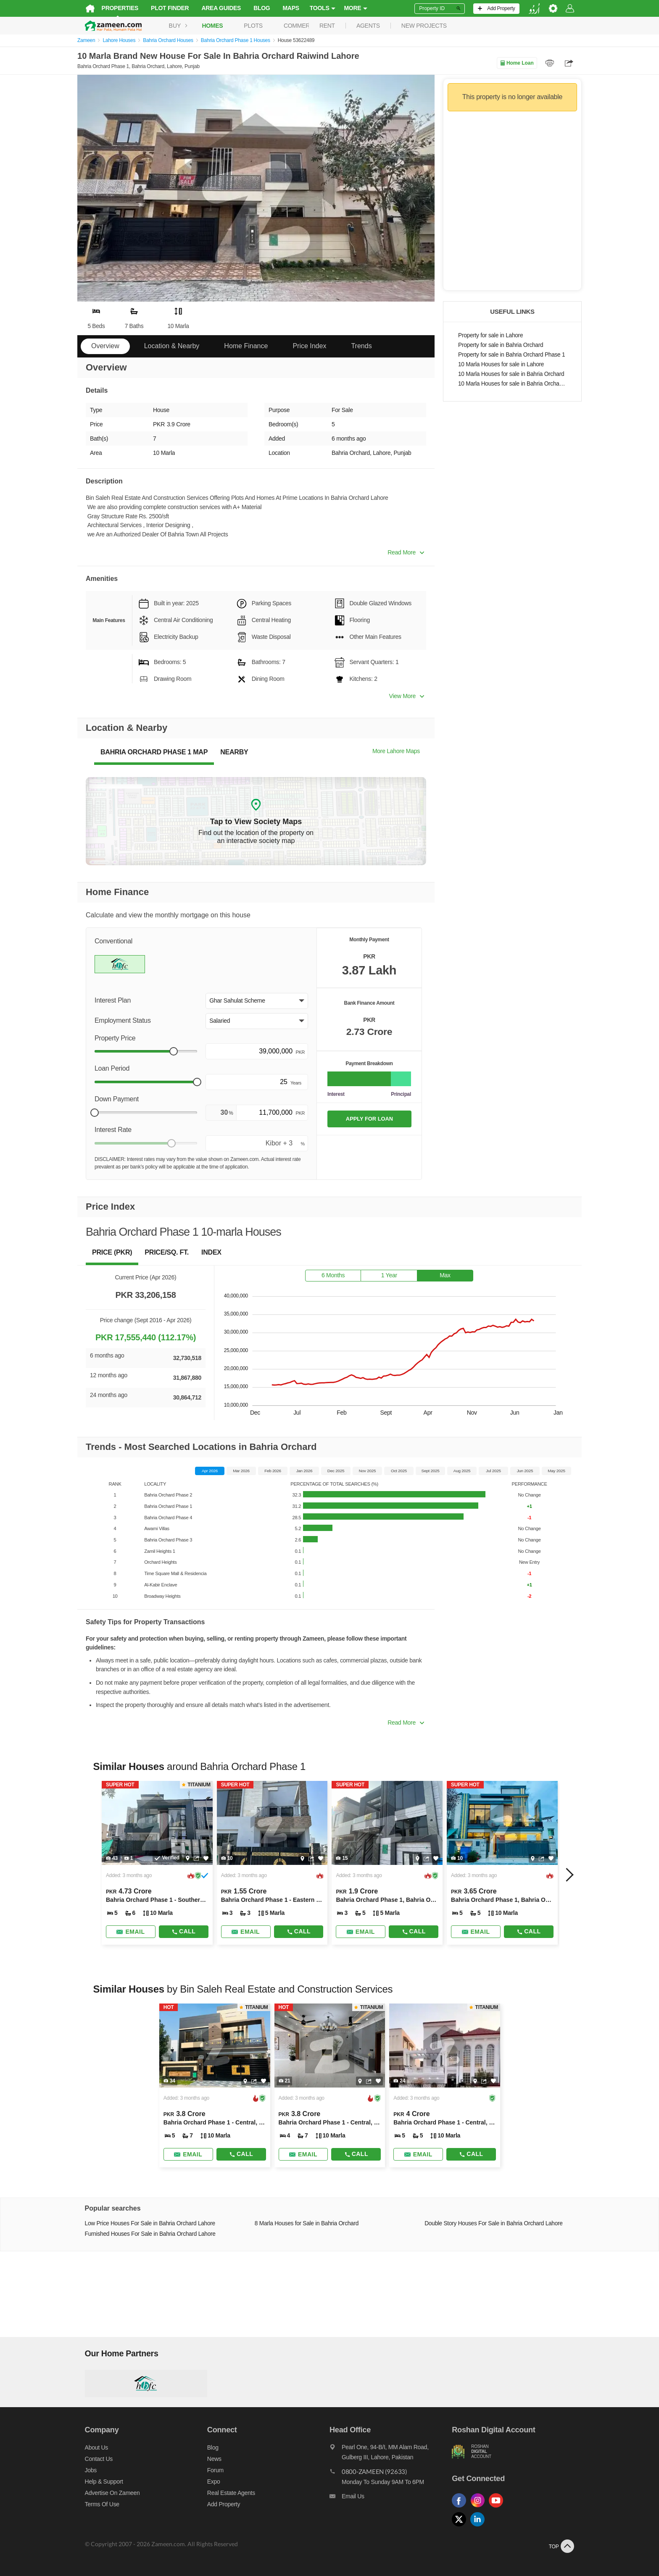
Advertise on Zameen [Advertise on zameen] (104, 2492)
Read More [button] (405, 552)
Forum (211, 2470)
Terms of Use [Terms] (94, 2504)
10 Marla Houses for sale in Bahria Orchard (511, 374)
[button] (257, 1001)
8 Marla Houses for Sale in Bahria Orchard (304, 2223)
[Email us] (393, 2498)
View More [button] (406, 696)
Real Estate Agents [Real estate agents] (227, 2492)
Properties (112, 8)
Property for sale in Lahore (490, 335)
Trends (361, 345)
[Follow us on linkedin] (483, 2526)
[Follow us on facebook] (465, 2508)
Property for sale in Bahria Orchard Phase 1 (511, 355)
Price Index (309, 345)
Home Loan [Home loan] (516, 63)
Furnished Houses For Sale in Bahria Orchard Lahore (142, 2234)
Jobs (83, 2470)
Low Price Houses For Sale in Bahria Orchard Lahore (142, 2223)
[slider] (173, 1051)
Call (179, 1931)
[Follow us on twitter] (465, 2526)
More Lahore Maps (396, 751)
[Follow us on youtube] (502, 2508)
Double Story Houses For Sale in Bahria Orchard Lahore (496, 2223)
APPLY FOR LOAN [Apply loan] (369, 1119)
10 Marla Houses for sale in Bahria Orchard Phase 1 (512, 384)
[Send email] (124, 1931)
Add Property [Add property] (219, 2504)
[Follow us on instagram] (483, 2508)
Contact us (91, 2458)
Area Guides (214, 8)
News (210, 2458)
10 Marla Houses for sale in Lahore (501, 364)
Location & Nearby (172, 345)
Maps (283, 8)
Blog (254, 8)
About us (88, 2447)
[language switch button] (541, 8)
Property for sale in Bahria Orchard (500, 345)
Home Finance (246, 345)
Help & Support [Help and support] (96, 2481)
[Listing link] (151, 1863)
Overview (105, 345)
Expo (209, 2481)
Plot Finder (163, 8)
